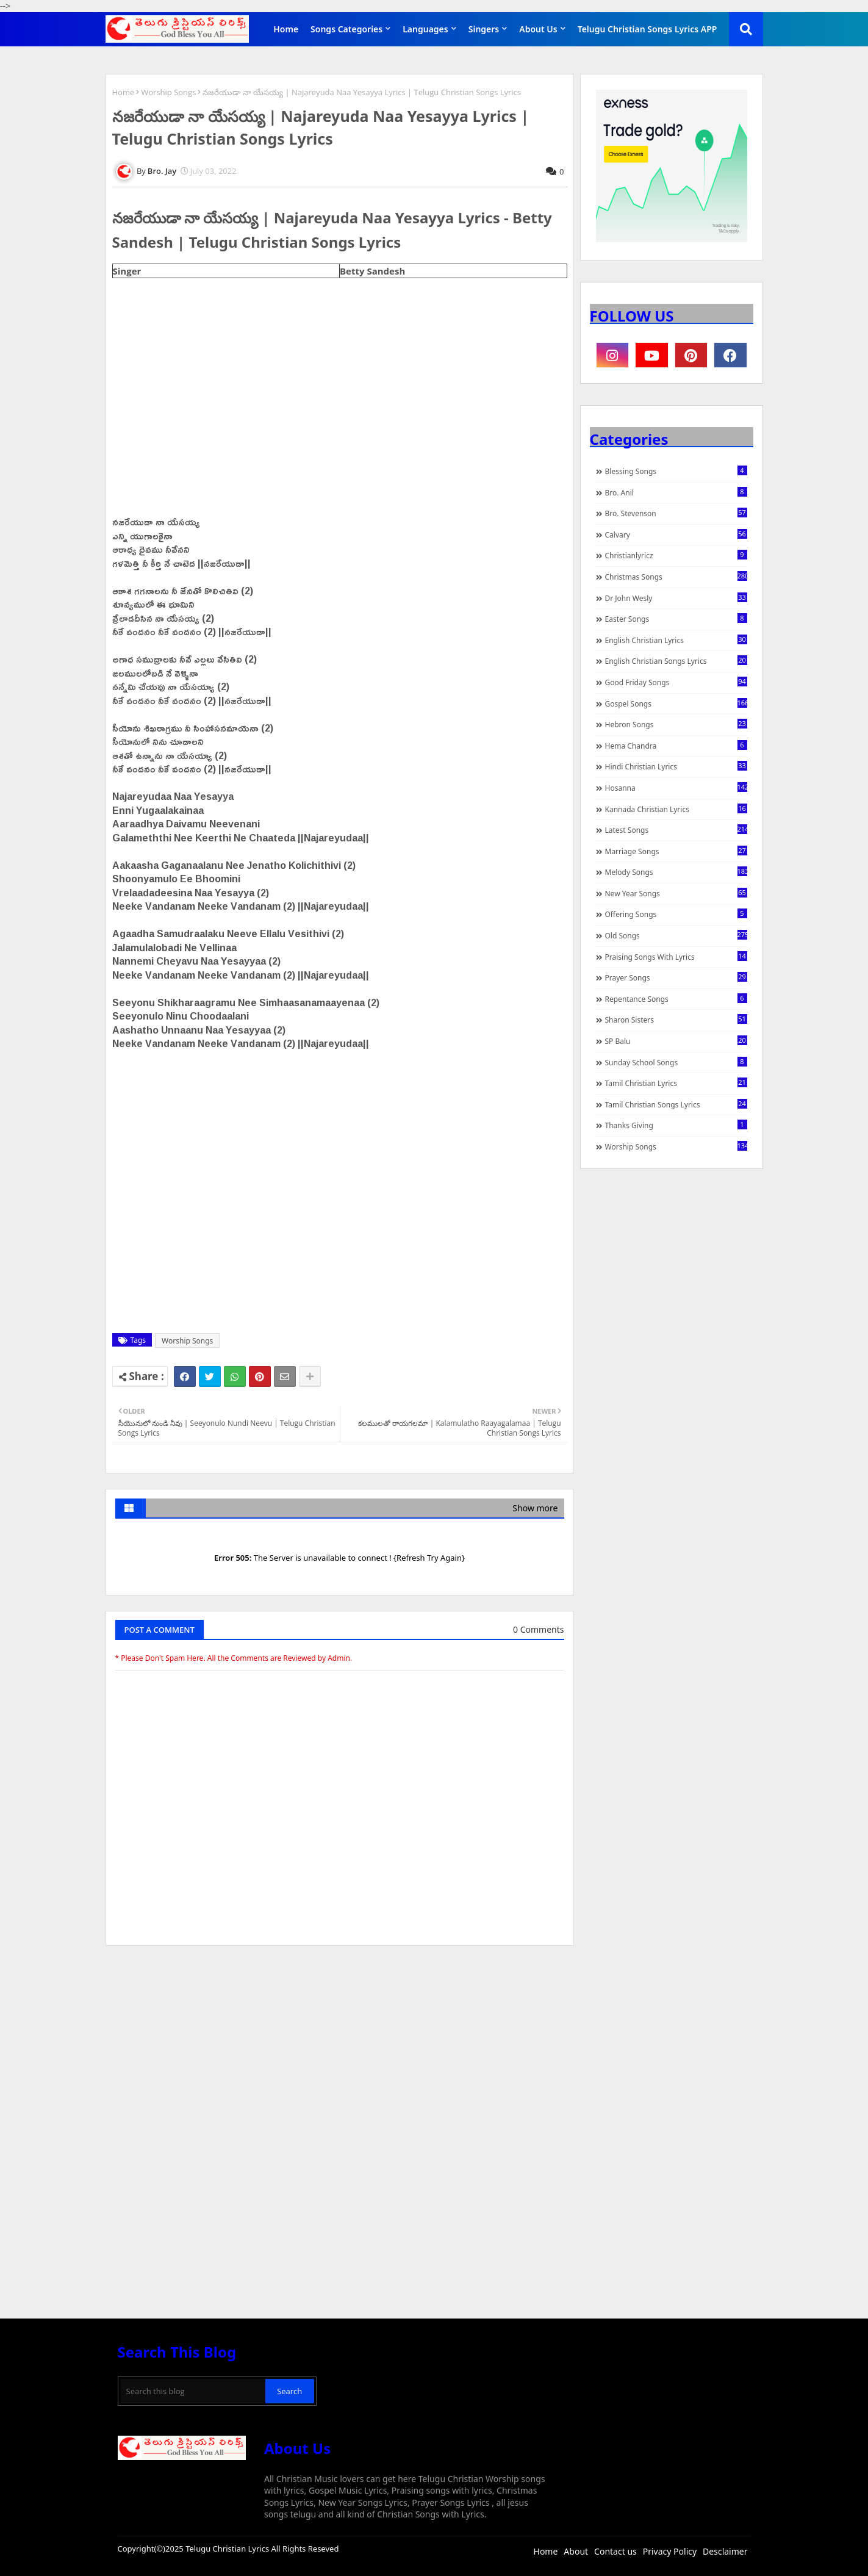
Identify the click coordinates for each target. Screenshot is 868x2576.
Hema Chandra (676, 745)
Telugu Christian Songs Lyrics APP (647, 29)
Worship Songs (168, 92)
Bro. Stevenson (676, 513)
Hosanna (676, 787)
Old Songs (676, 935)
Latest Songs (676, 829)
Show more (535, 1508)
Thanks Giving (676, 1125)
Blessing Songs (676, 471)
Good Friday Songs (676, 682)
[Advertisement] (340, 2046)
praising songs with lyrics (676, 956)
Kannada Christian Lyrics (676, 809)
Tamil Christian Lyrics (676, 1083)
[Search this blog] (193, 2391)
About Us (538, 29)
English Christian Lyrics (676, 640)
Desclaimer (725, 2551)
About (576, 2551)
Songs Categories (346, 29)
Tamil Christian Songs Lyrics (676, 1104)
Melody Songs (676, 871)
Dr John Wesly (676, 597)
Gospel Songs (676, 703)
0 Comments (538, 1629)
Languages (425, 29)
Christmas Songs (676, 576)
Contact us (615, 2551)
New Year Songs (676, 893)
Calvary (676, 534)
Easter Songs (676, 618)
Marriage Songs (676, 851)
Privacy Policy (670, 2551)
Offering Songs (676, 913)
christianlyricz (676, 555)
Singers (484, 29)
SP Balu (676, 1040)
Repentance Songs (676, 998)
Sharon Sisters (676, 1019)
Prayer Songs (676, 977)
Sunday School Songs (676, 1062)
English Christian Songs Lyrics (676, 660)
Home (285, 29)
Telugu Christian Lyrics (228, 2548)
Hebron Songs (676, 724)
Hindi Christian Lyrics (676, 766)
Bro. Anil (676, 492)
